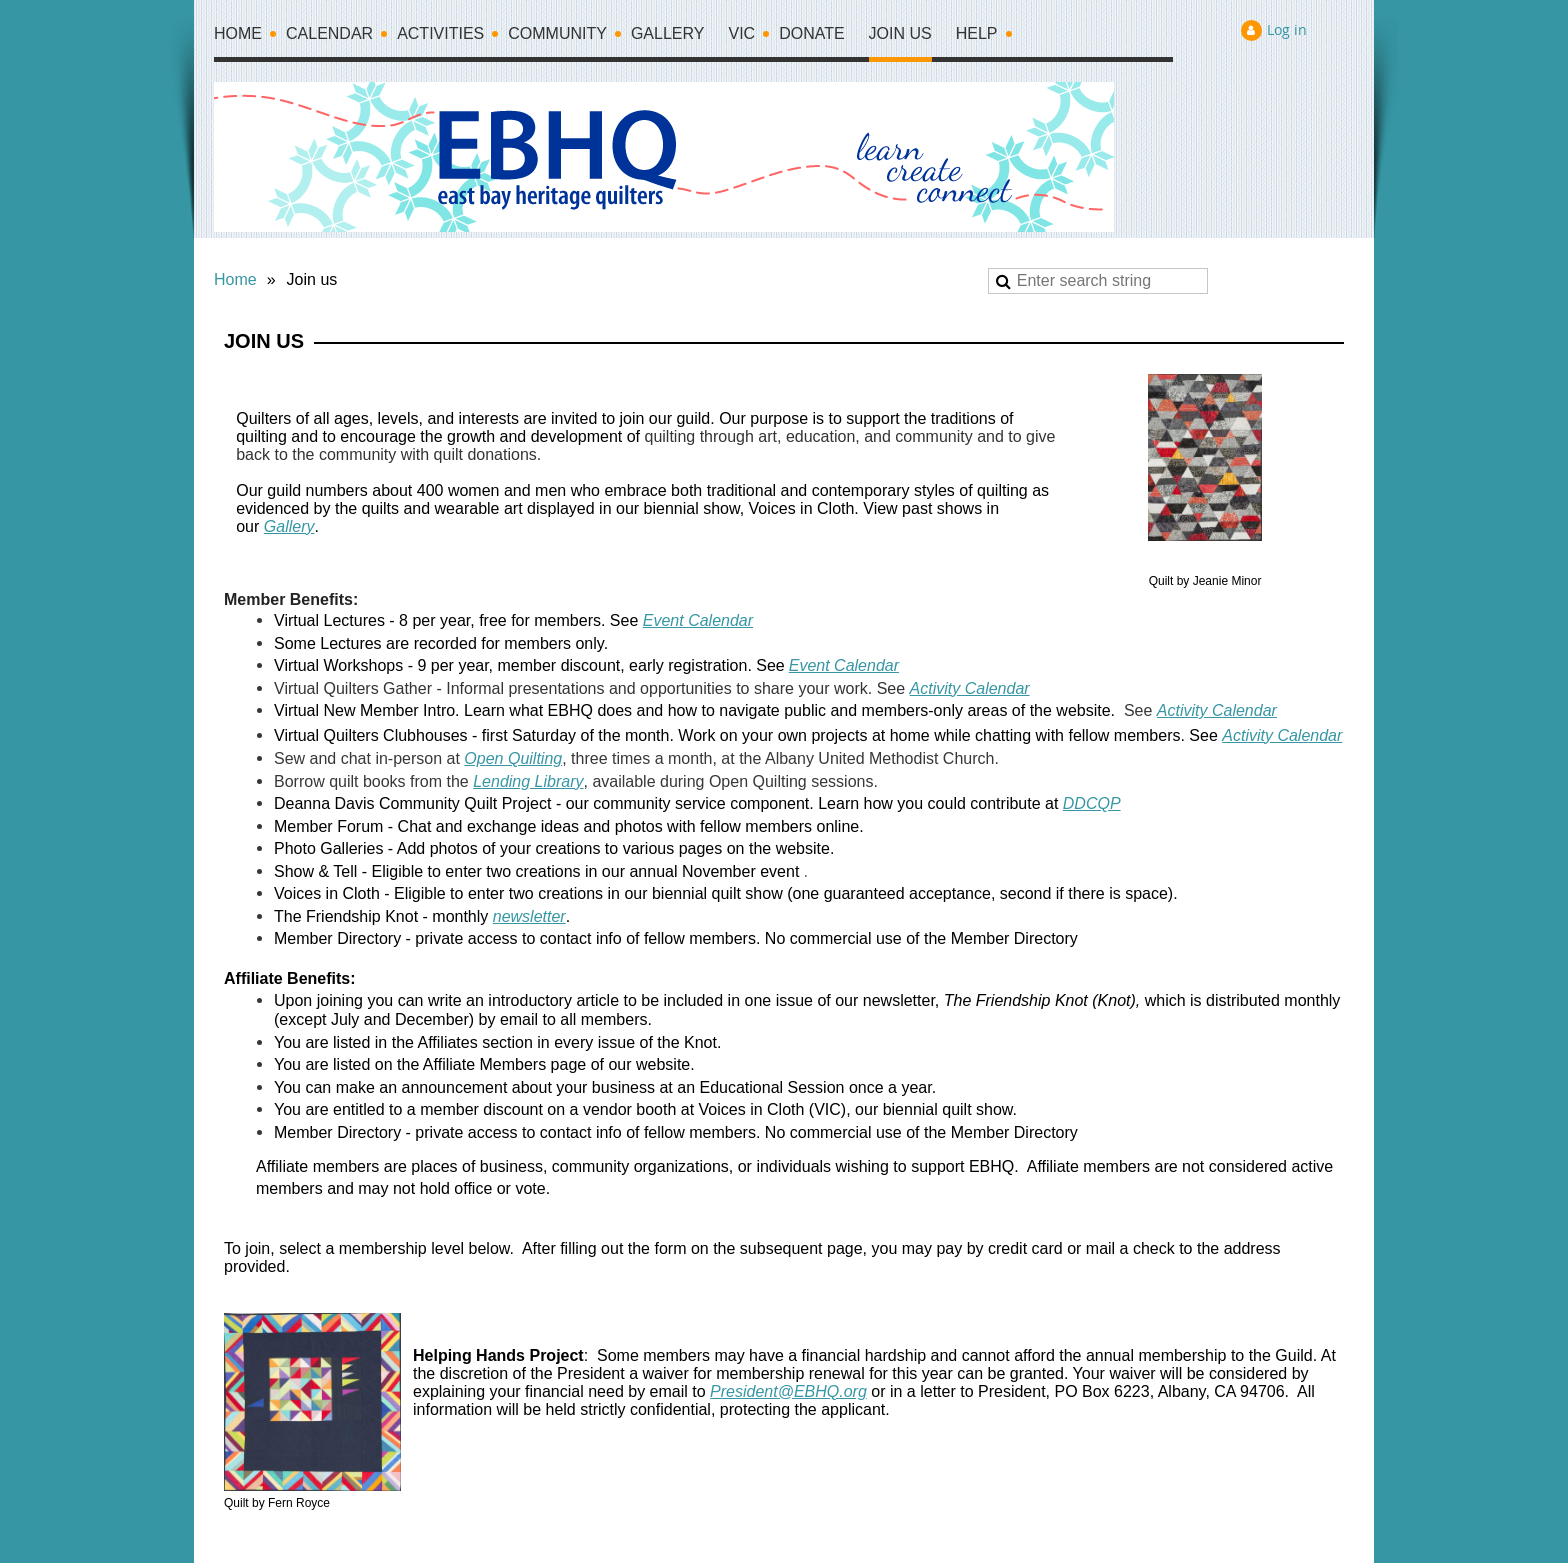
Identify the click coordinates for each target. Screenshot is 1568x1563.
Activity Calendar (970, 688)
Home (235, 279)
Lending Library (528, 781)
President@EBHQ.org (788, 1391)
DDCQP (1092, 803)
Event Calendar (698, 620)
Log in (1287, 29)
